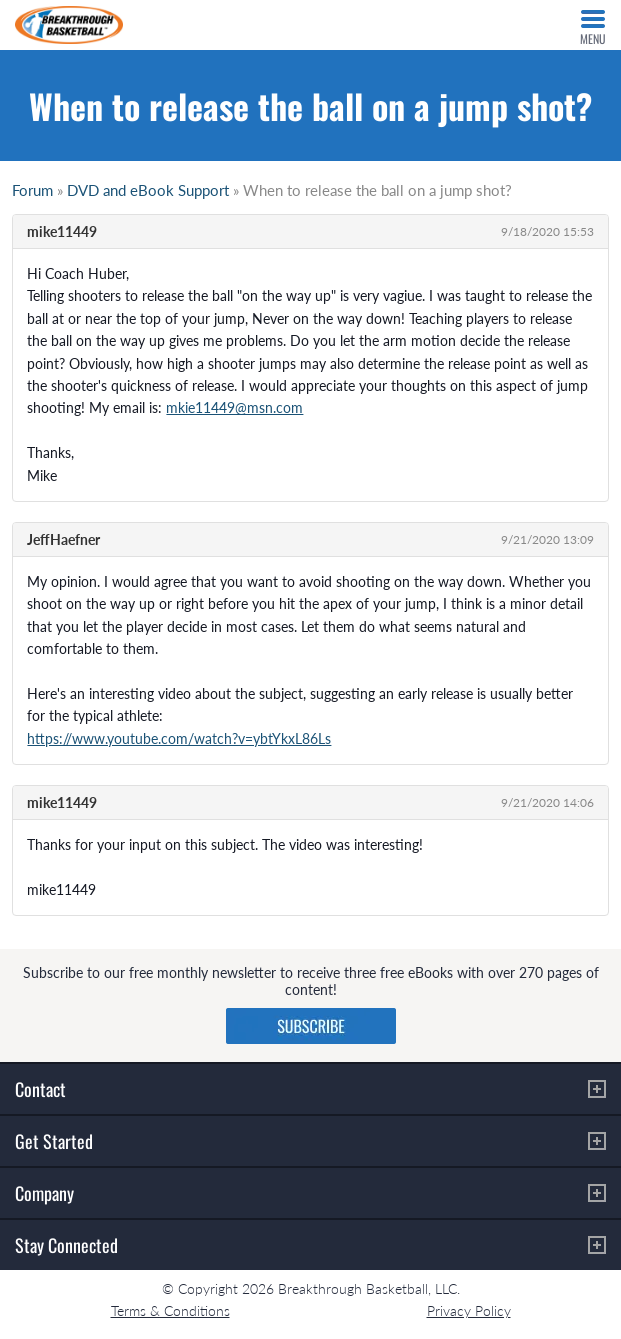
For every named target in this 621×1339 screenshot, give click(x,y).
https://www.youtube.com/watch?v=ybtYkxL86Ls (179, 738)
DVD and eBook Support (148, 190)
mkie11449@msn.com (234, 407)
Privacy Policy (469, 1310)
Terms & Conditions (170, 1310)
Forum (32, 190)
